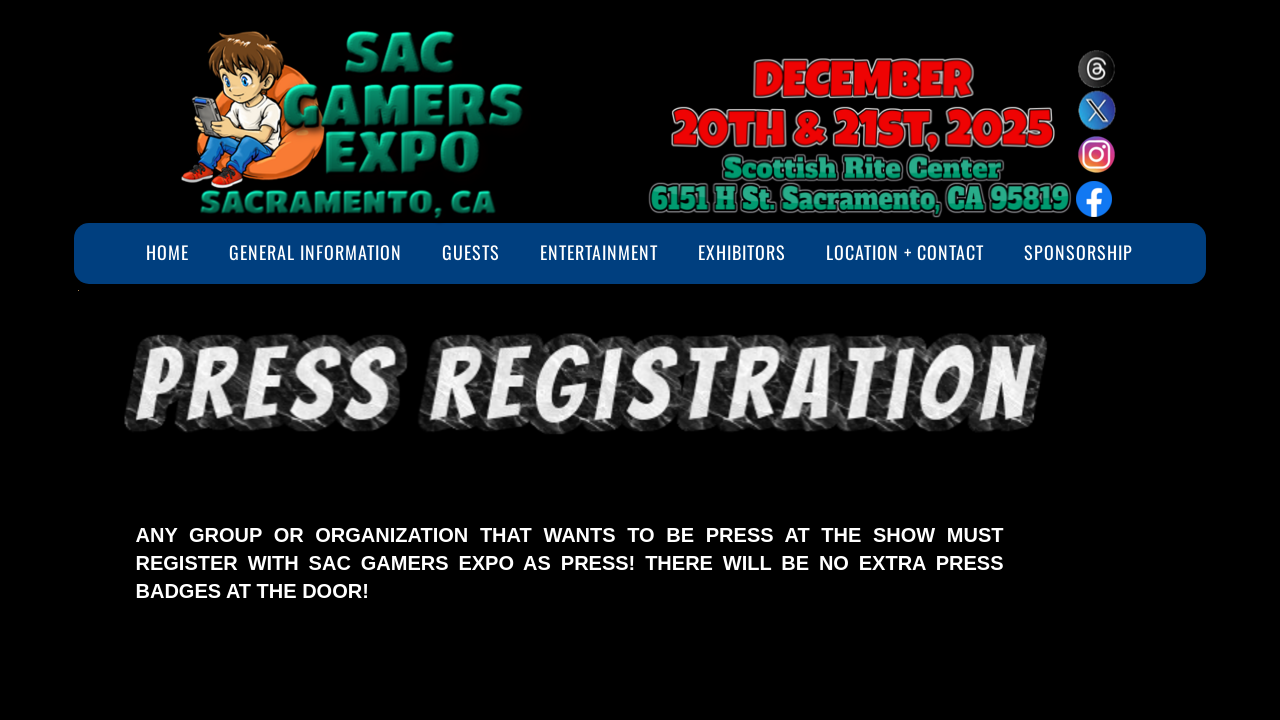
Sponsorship (1078, 252)
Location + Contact (905, 252)
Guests (471, 252)
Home (167, 252)
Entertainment (599, 252)
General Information (315, 252)
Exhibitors (742, 252)
